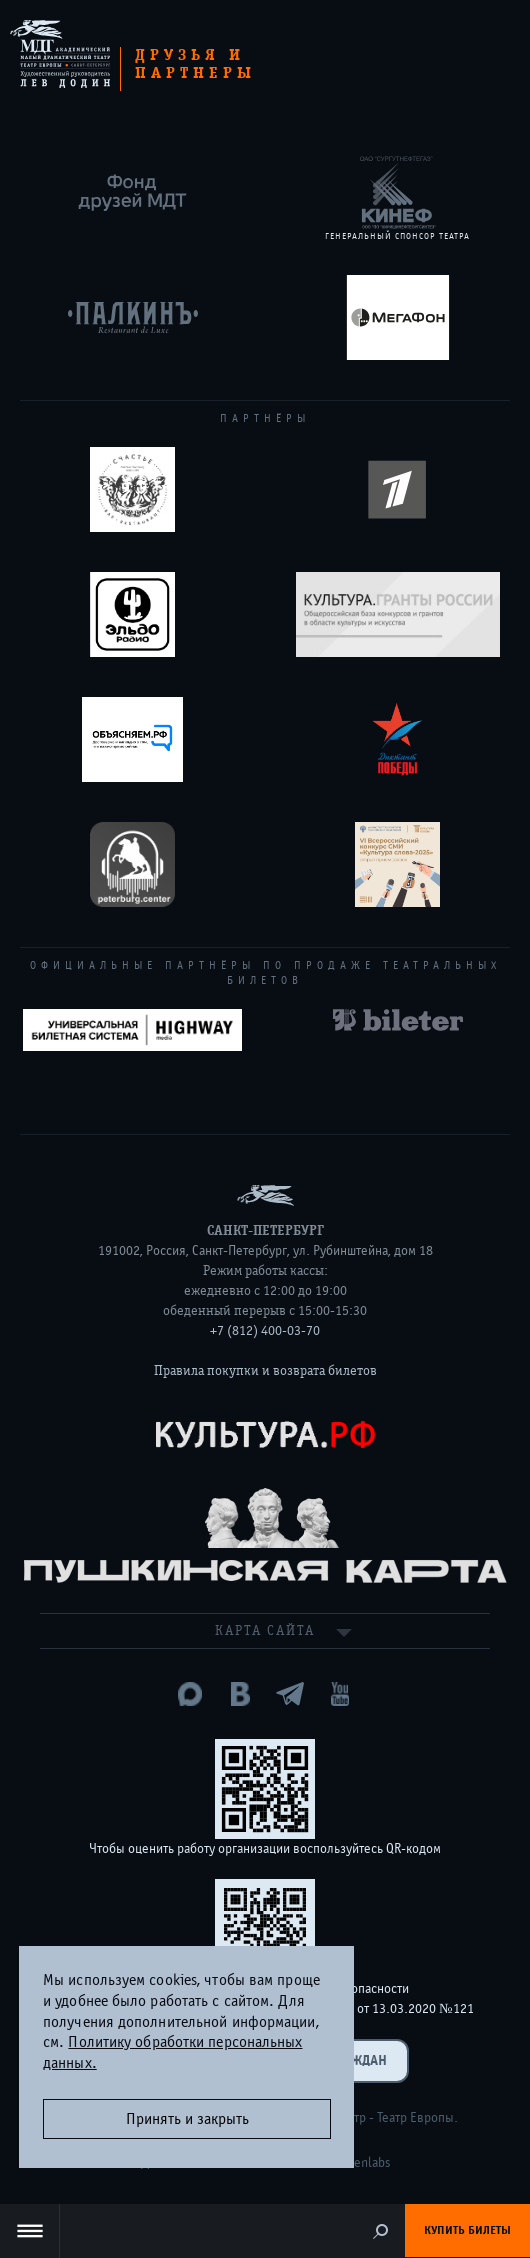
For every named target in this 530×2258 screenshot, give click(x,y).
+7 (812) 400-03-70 (265, 1331)
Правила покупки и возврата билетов (265, 1371)
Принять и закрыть (187, 2119)
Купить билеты (467, 2230)
